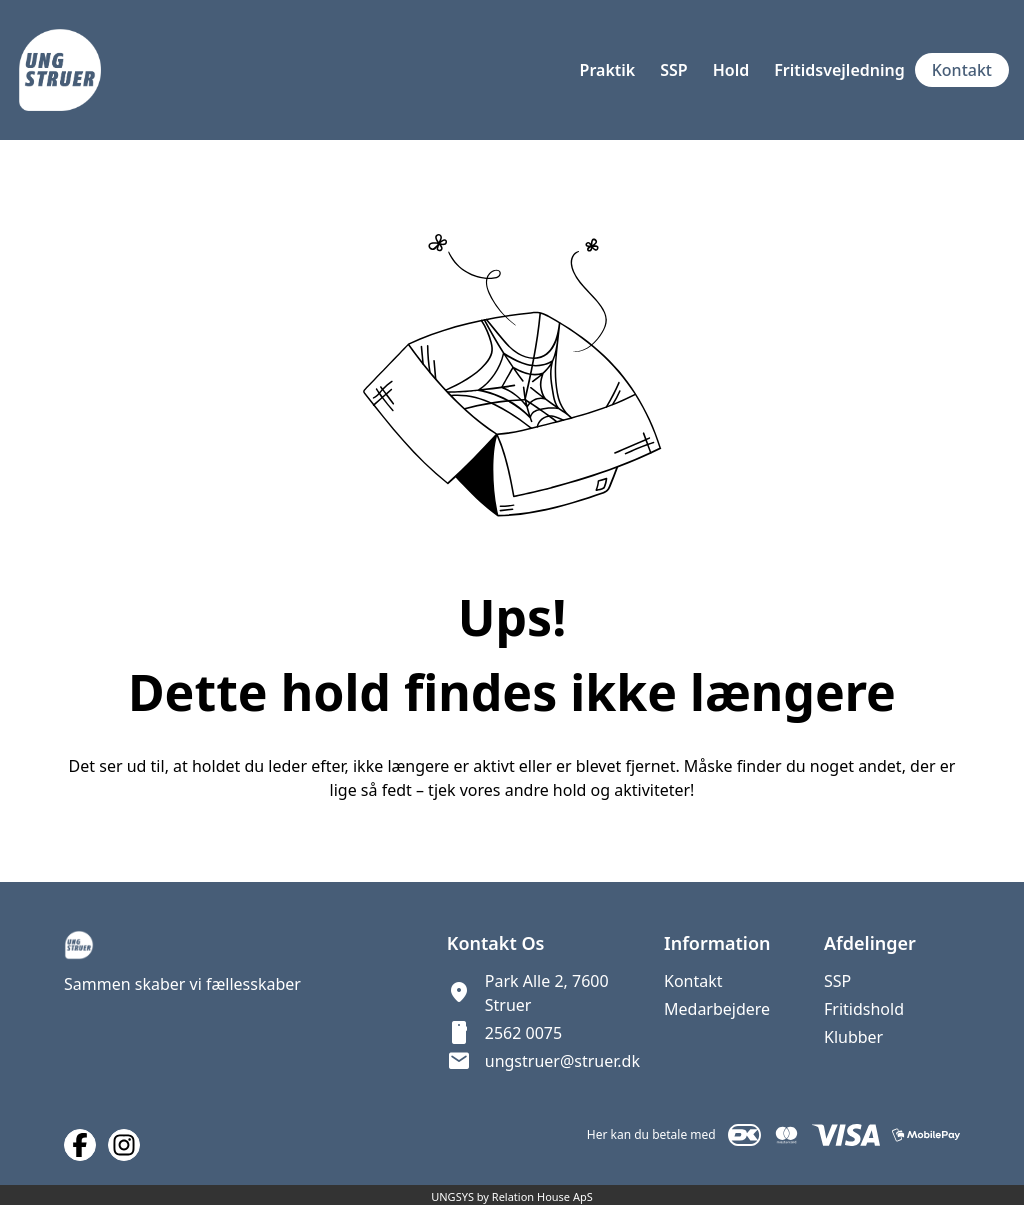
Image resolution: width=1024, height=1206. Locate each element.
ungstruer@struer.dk (562, 1061)
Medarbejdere (717, 1009)
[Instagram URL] (124, 1145)
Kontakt (693, 981)
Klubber (853, 1037)
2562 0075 (523, 1033)
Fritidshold (864, 1009)
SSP (837, 981)
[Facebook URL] (80, 1145)
